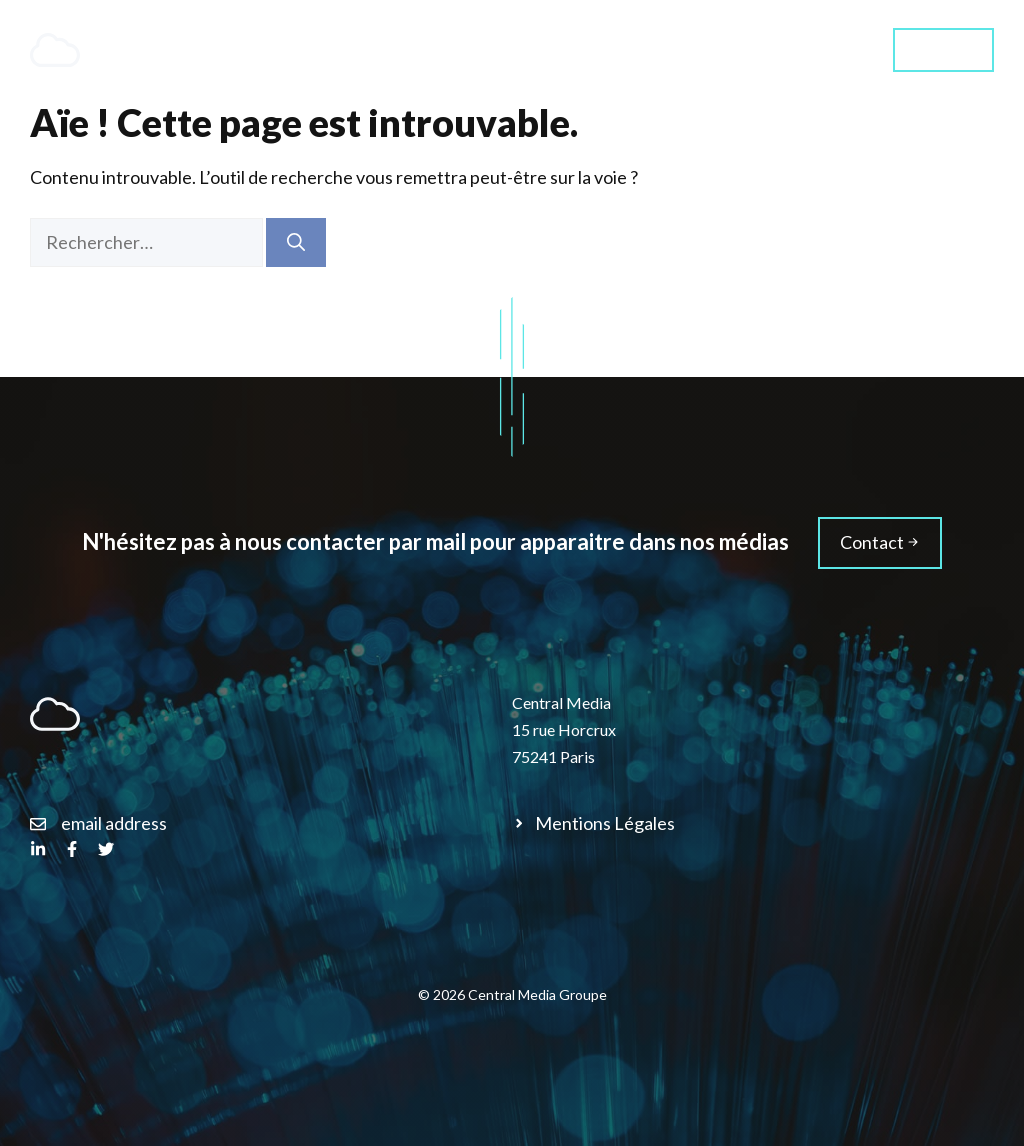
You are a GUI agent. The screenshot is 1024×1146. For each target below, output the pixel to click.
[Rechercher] (296, 242)
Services (523, 50)
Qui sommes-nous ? (677, 49)
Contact (943, 48)
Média (821, 49)
